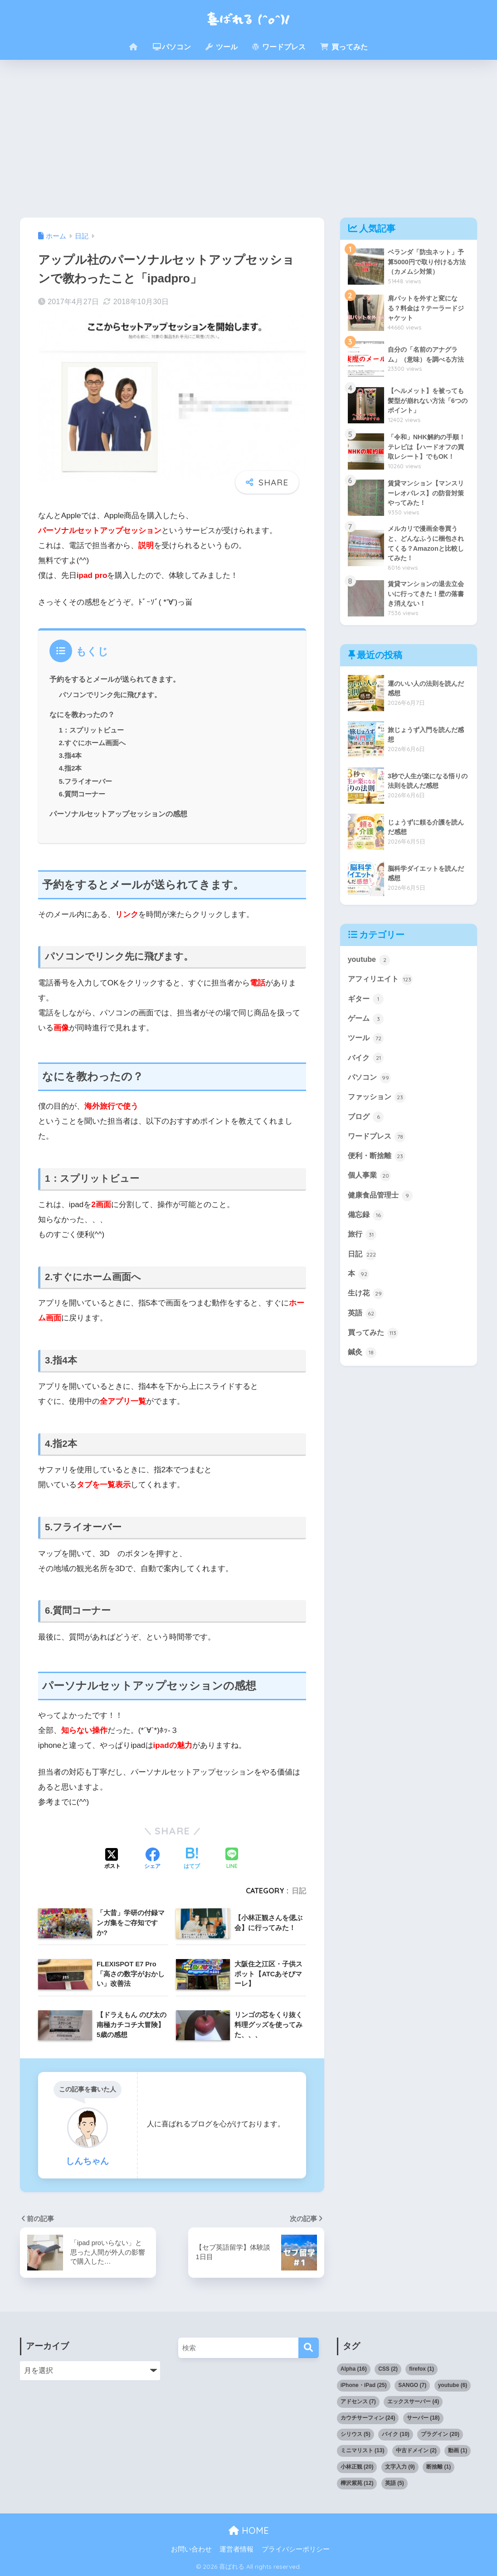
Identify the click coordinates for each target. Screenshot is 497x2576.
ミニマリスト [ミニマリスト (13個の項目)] (363, 2450)
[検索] (308, 2348)
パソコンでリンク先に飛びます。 (110, 695)
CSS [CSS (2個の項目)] (388, 2369)
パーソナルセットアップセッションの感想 (118, 814)
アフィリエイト (382, 991)
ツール (221, 47)
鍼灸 (363, 1377)
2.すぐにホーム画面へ (92, 743)
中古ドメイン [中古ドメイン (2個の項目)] (416, 2450)
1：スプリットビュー (91, 730)
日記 (299, 1890)
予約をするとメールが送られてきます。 (114, 679)
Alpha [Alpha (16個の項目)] (354, 2369)
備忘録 (366, 1235)
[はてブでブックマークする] (192, 1859)
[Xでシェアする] (112, 1859)
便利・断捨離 (378, 1174)
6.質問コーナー (82, 794)
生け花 (366, 1316)
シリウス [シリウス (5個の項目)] (355, 2434)
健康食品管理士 (382, 1214)
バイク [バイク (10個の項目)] (395, 2434)
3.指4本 (70, 755)
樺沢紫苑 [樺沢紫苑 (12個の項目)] (357, 2483)
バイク (366, 1072)
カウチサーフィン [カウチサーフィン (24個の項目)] (368, 2418)
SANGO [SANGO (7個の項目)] (412, 2385)
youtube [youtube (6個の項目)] (453, 2385)
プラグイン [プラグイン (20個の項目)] (440, 2434)
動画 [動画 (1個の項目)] (457, 2450)
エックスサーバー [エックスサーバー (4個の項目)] (413, 2401)
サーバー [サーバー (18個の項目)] (423, 2418)
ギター (366, 1012)
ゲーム (366, 1032)
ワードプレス (279, 47)
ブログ (366, 1133)
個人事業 (370, 1194)
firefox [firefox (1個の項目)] (421, 2369)
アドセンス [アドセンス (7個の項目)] (358, 2401)
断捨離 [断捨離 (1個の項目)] (438, 2467)
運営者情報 (236, 2549)
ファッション (378, 1113)
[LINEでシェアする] (231, 1859)
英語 (363, 1336)
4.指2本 (70, 768)
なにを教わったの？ (82, 714)
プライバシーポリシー (296, 2549)
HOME (249, 2530)
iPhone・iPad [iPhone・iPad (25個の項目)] (364, 2385)
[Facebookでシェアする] (152, 1859)
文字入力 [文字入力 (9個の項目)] (400, 2467)
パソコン (172, 47)
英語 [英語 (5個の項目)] (394, 2483)
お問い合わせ (191, 2549)
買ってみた (343, 47)
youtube (370, 971)
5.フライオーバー (85, 781)
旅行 (363, 1255)
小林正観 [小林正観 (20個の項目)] (357, 2467)
